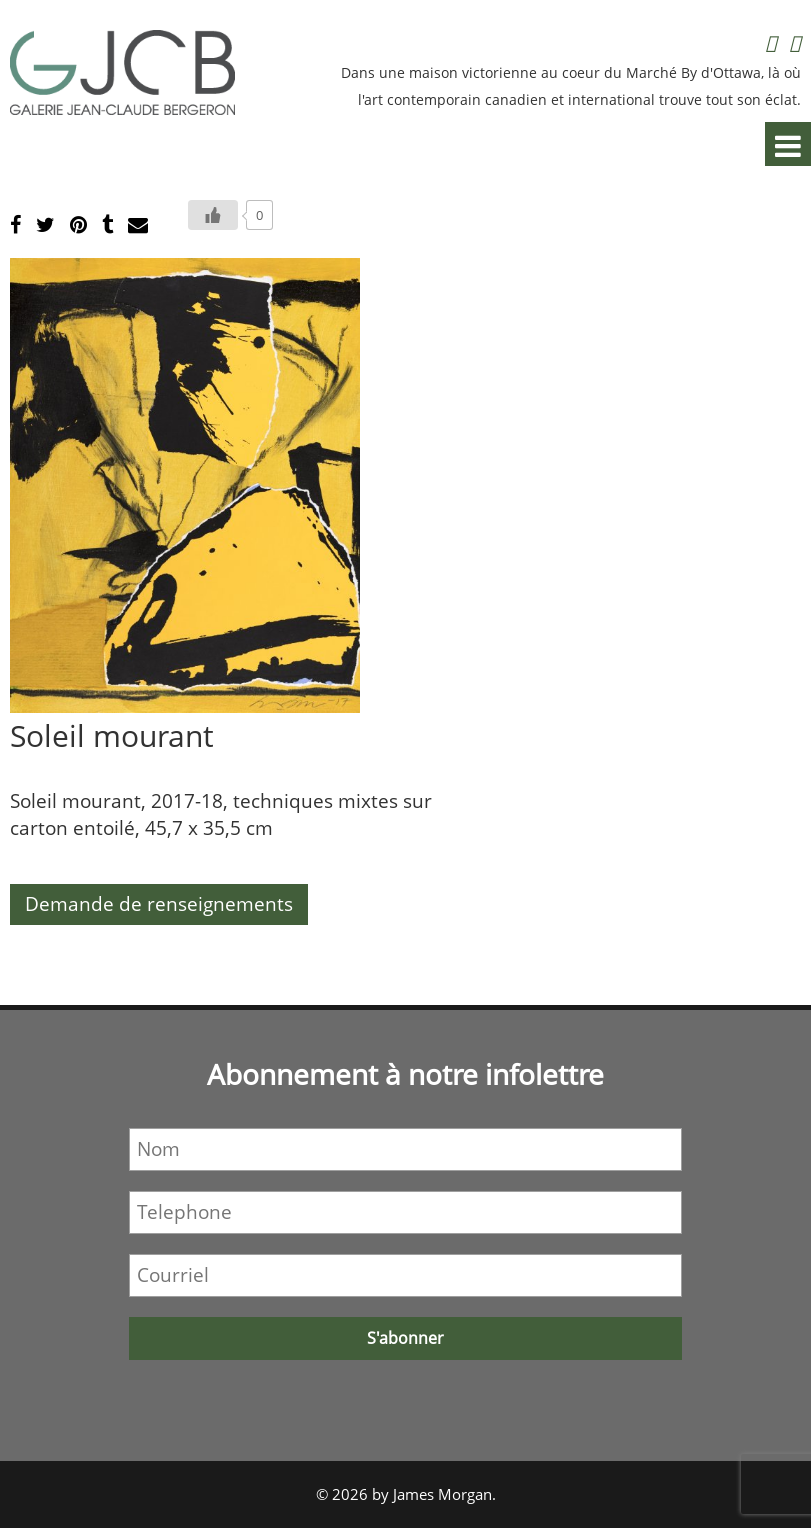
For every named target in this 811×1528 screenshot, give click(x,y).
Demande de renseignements (159, 904)
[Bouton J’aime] (213, 215)
